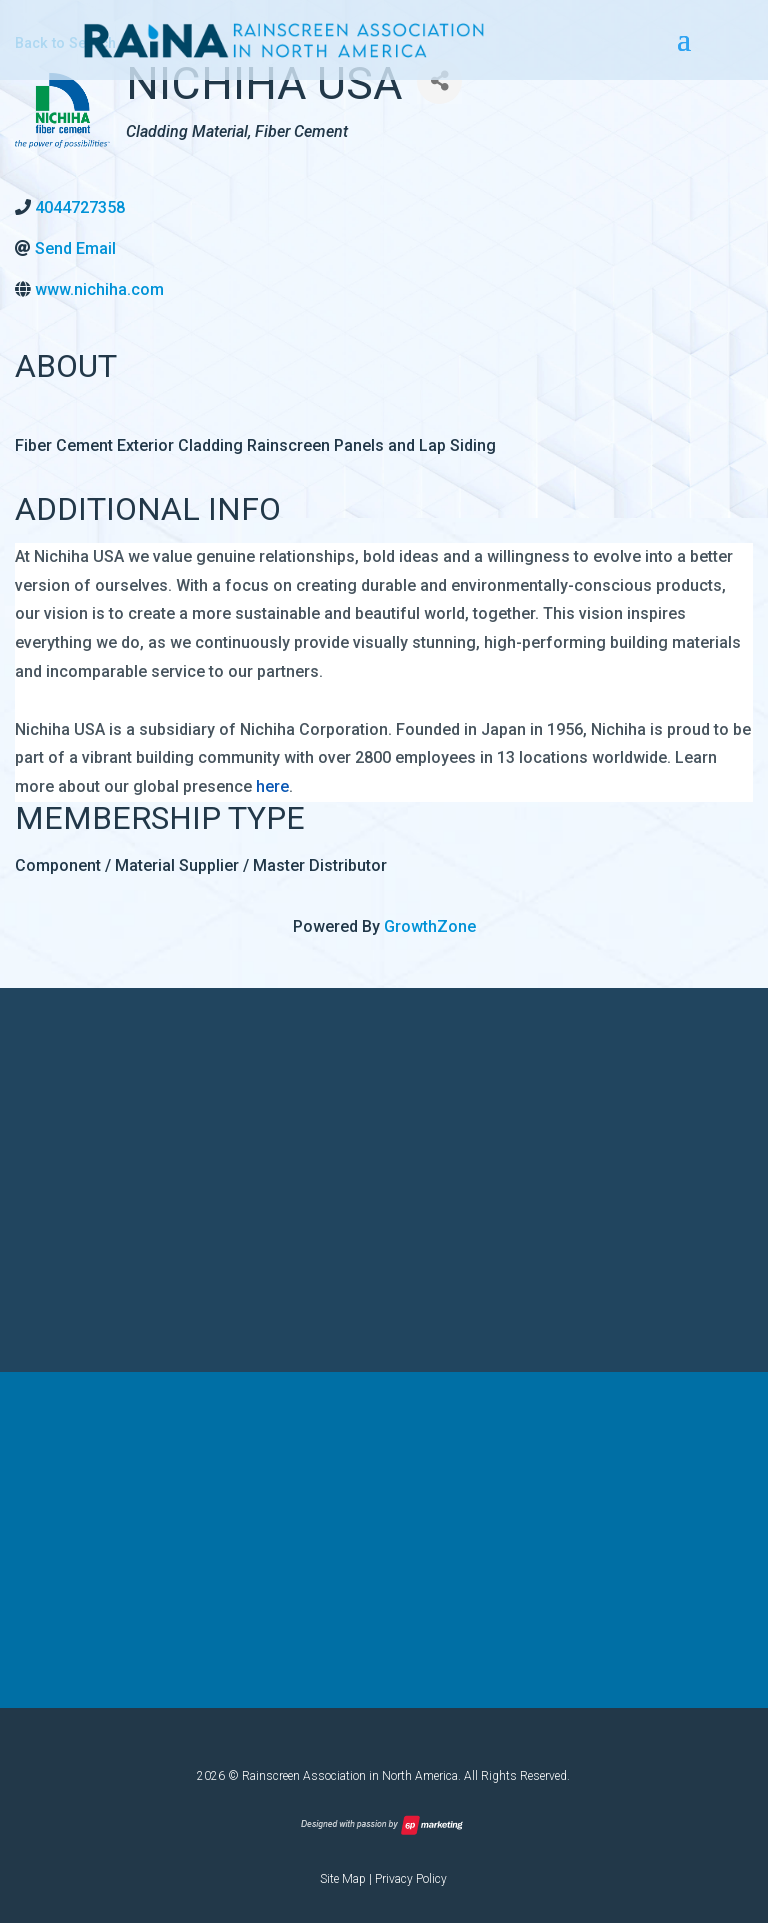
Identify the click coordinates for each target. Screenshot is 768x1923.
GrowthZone (430, 926)
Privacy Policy (411, 1879)
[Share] (439, 81)
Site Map (343, 1879)
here (272, 786)
